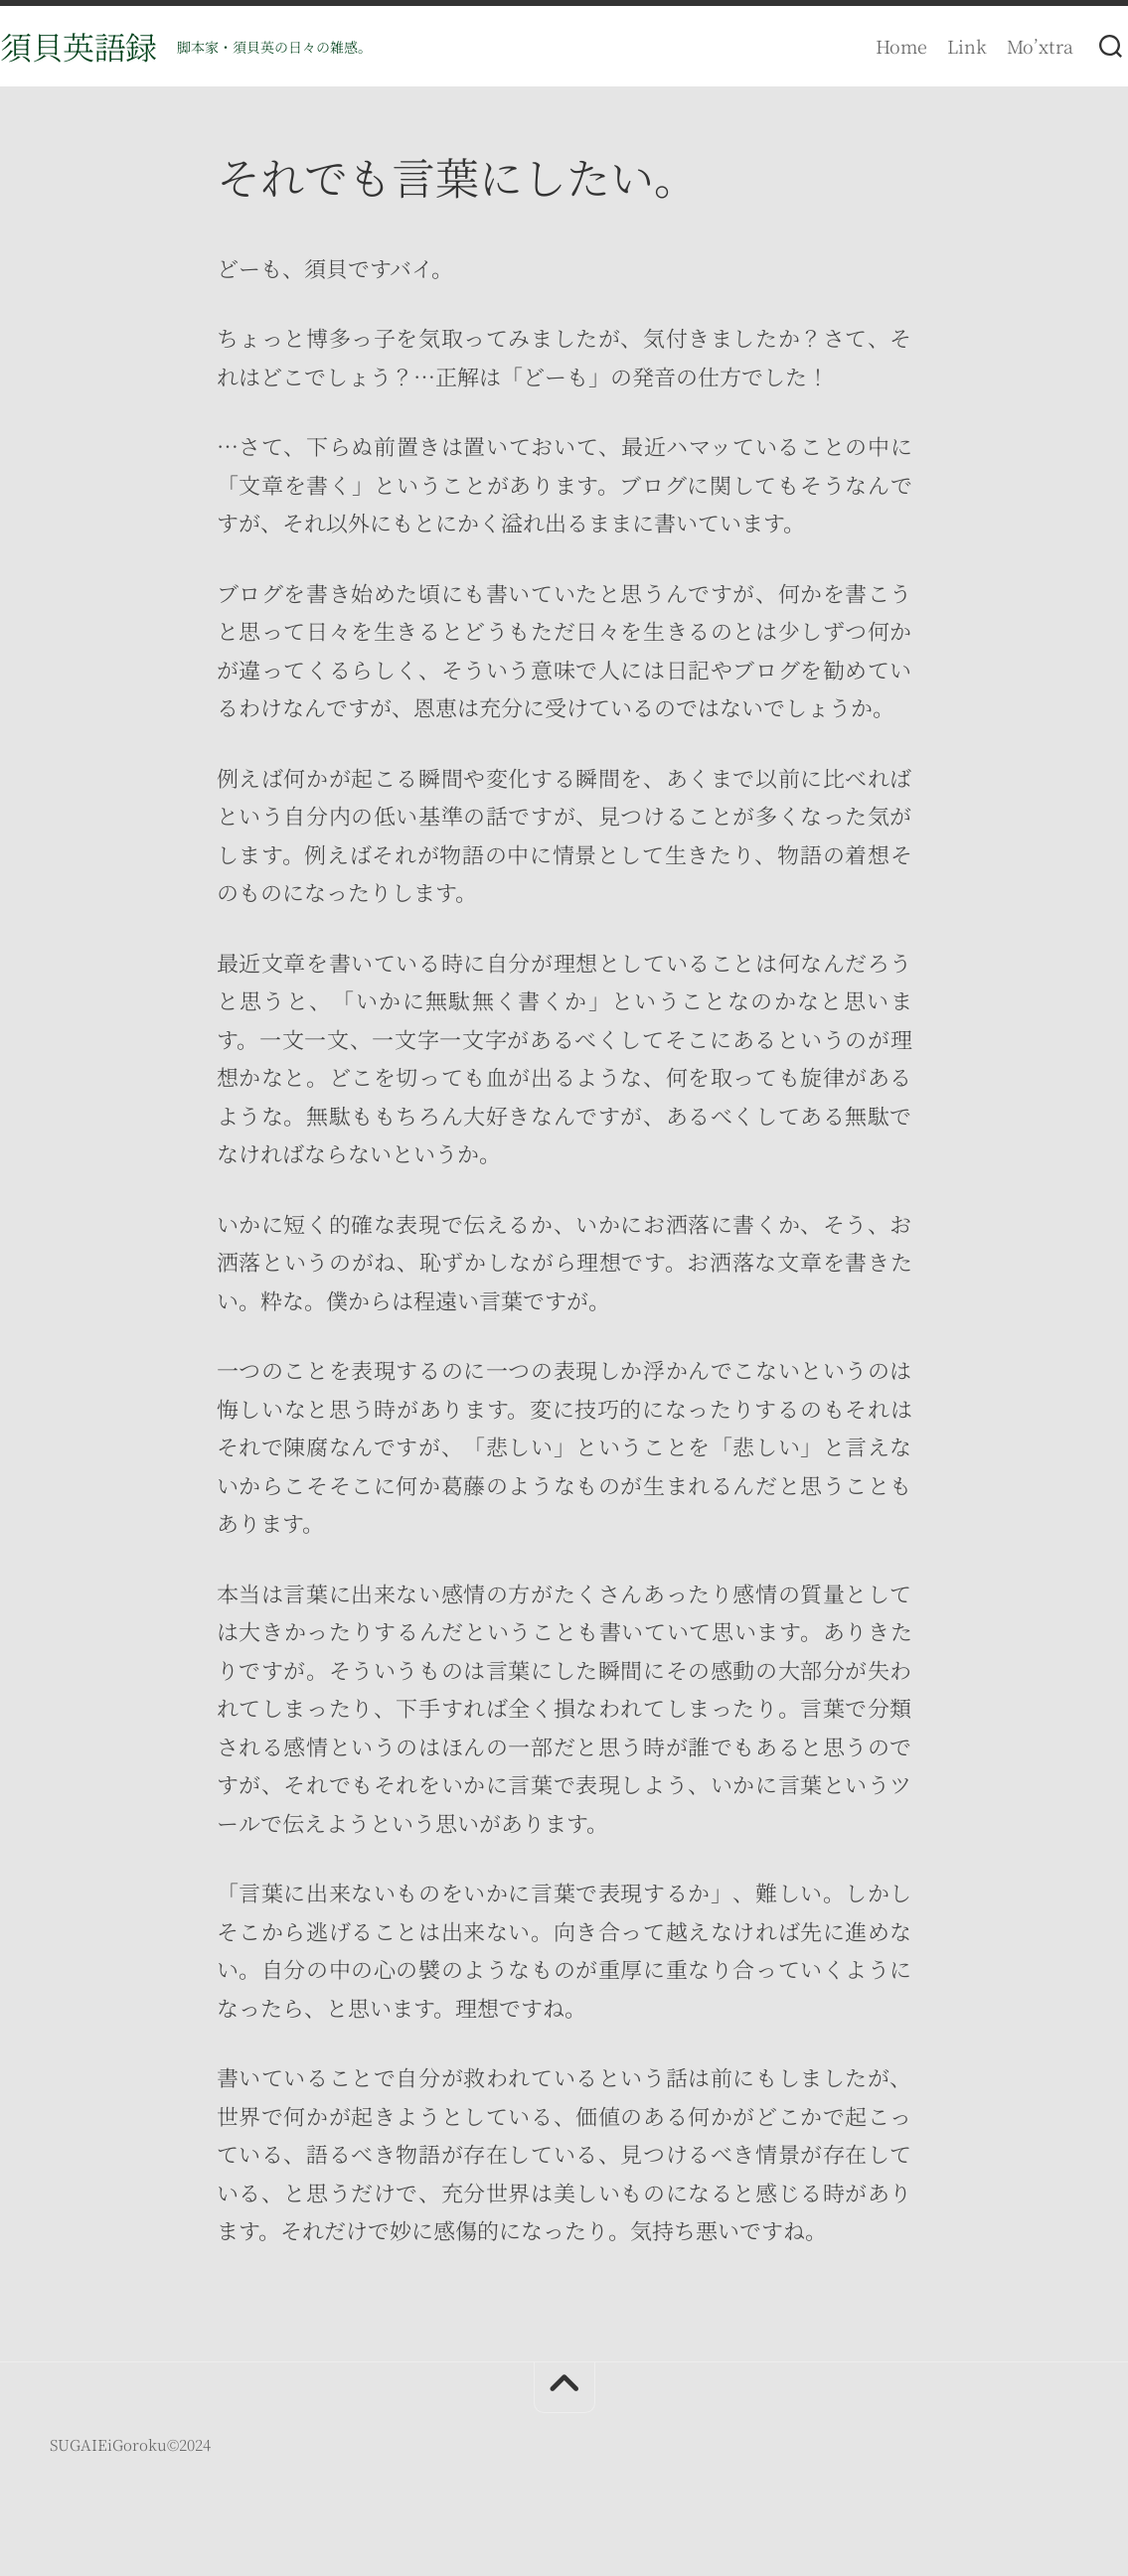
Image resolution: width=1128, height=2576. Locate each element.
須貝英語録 (118, 46)
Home (861, 46)
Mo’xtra (1000, 46)
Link (927, 46)
